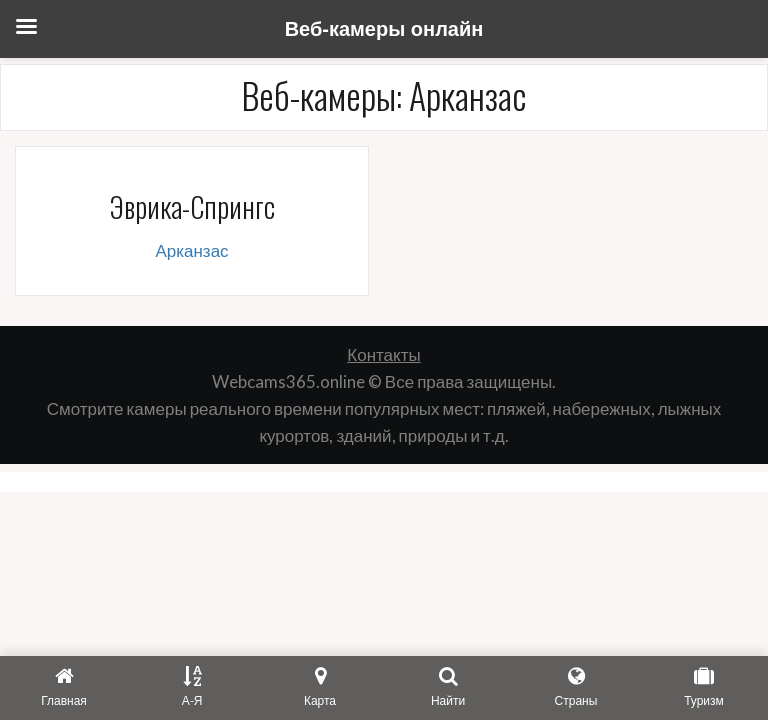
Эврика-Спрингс (192, 206)
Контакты (383, 354)
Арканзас (191, 250)
